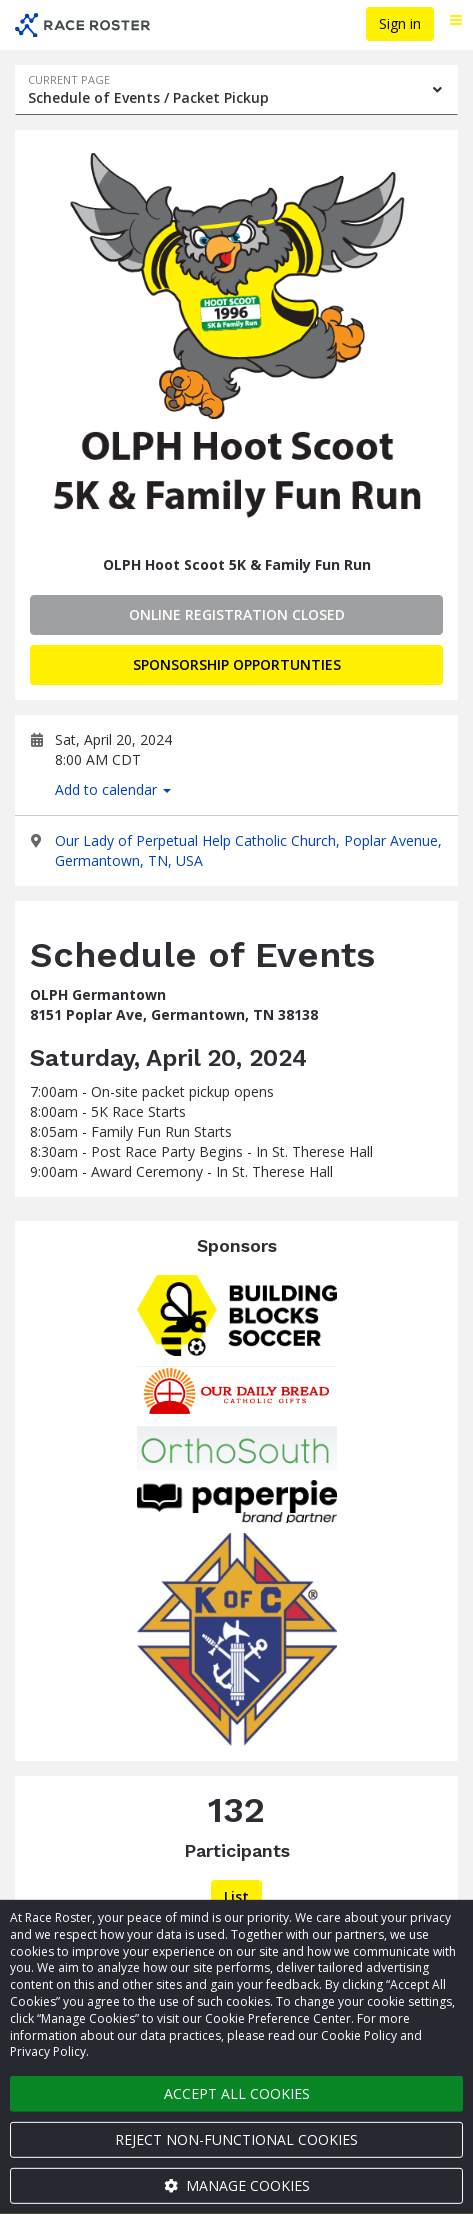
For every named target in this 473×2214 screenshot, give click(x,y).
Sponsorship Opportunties (237, 664)
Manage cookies (237, 2185)
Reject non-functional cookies (236, 2139)
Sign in (400, 23)
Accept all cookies (237, 2093)
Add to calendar (113, 789)
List (236, 1896)
